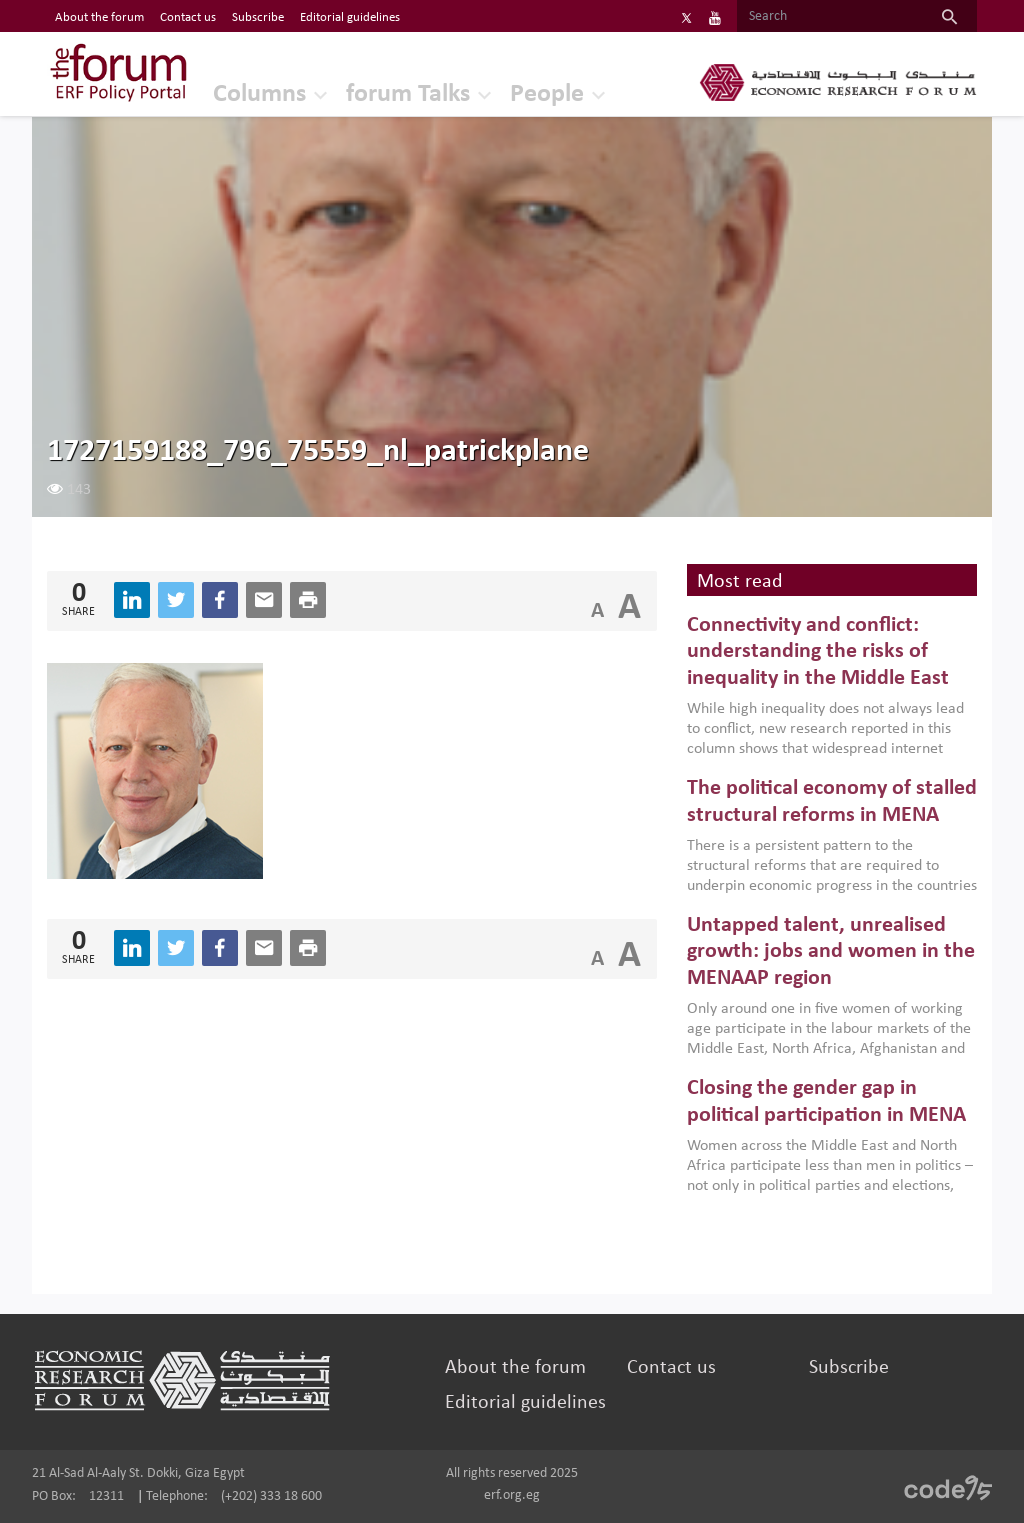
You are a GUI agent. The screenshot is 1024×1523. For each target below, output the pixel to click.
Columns (259, 94)
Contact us (671, 1368)
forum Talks (408, 94)
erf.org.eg (512, 1495)
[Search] (829, 17)
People (547, 94)
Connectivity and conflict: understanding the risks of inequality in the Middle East (818, 652)
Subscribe (849, 1368)
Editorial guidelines (525, 1403)
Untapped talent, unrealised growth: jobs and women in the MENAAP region (831, 952)
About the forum (515, 1368)
